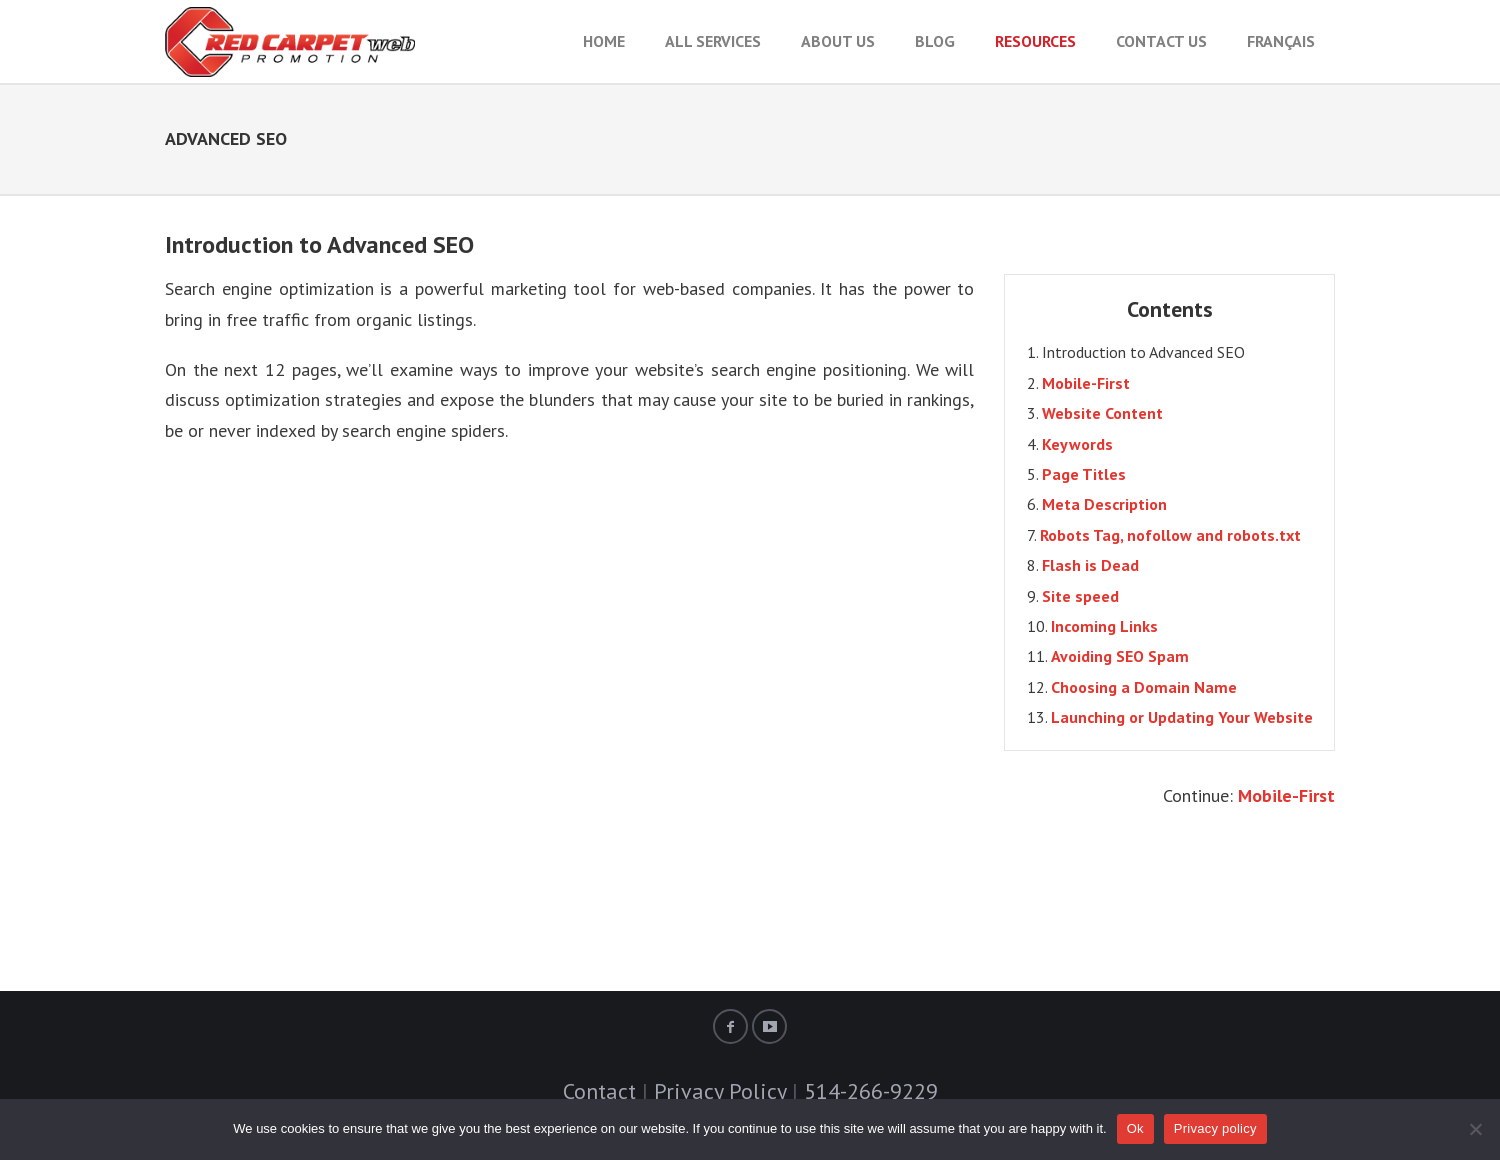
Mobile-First (1086, 383)
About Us (838, 41)
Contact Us (1161, 41)
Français (1281, 41)
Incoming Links (1104, 626)
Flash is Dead (1090, 565)
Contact (599, 1091)
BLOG (935, 41)
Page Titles (1084, 474)
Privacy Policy (720, 1091)
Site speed (1080, 596)
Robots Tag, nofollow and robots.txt (1170, 535)
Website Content (1102, 413)
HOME (604, 41)
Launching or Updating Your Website (1182, 717)
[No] (1475, 1129)
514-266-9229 (871, 1091)
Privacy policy (1215, 1128)
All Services (713, 41)
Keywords (1077, 444)
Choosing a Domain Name (1144, 687)
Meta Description (1104, 504)
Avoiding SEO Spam (1120, 656)
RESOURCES (1035, 41)
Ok (1135, 1128)
